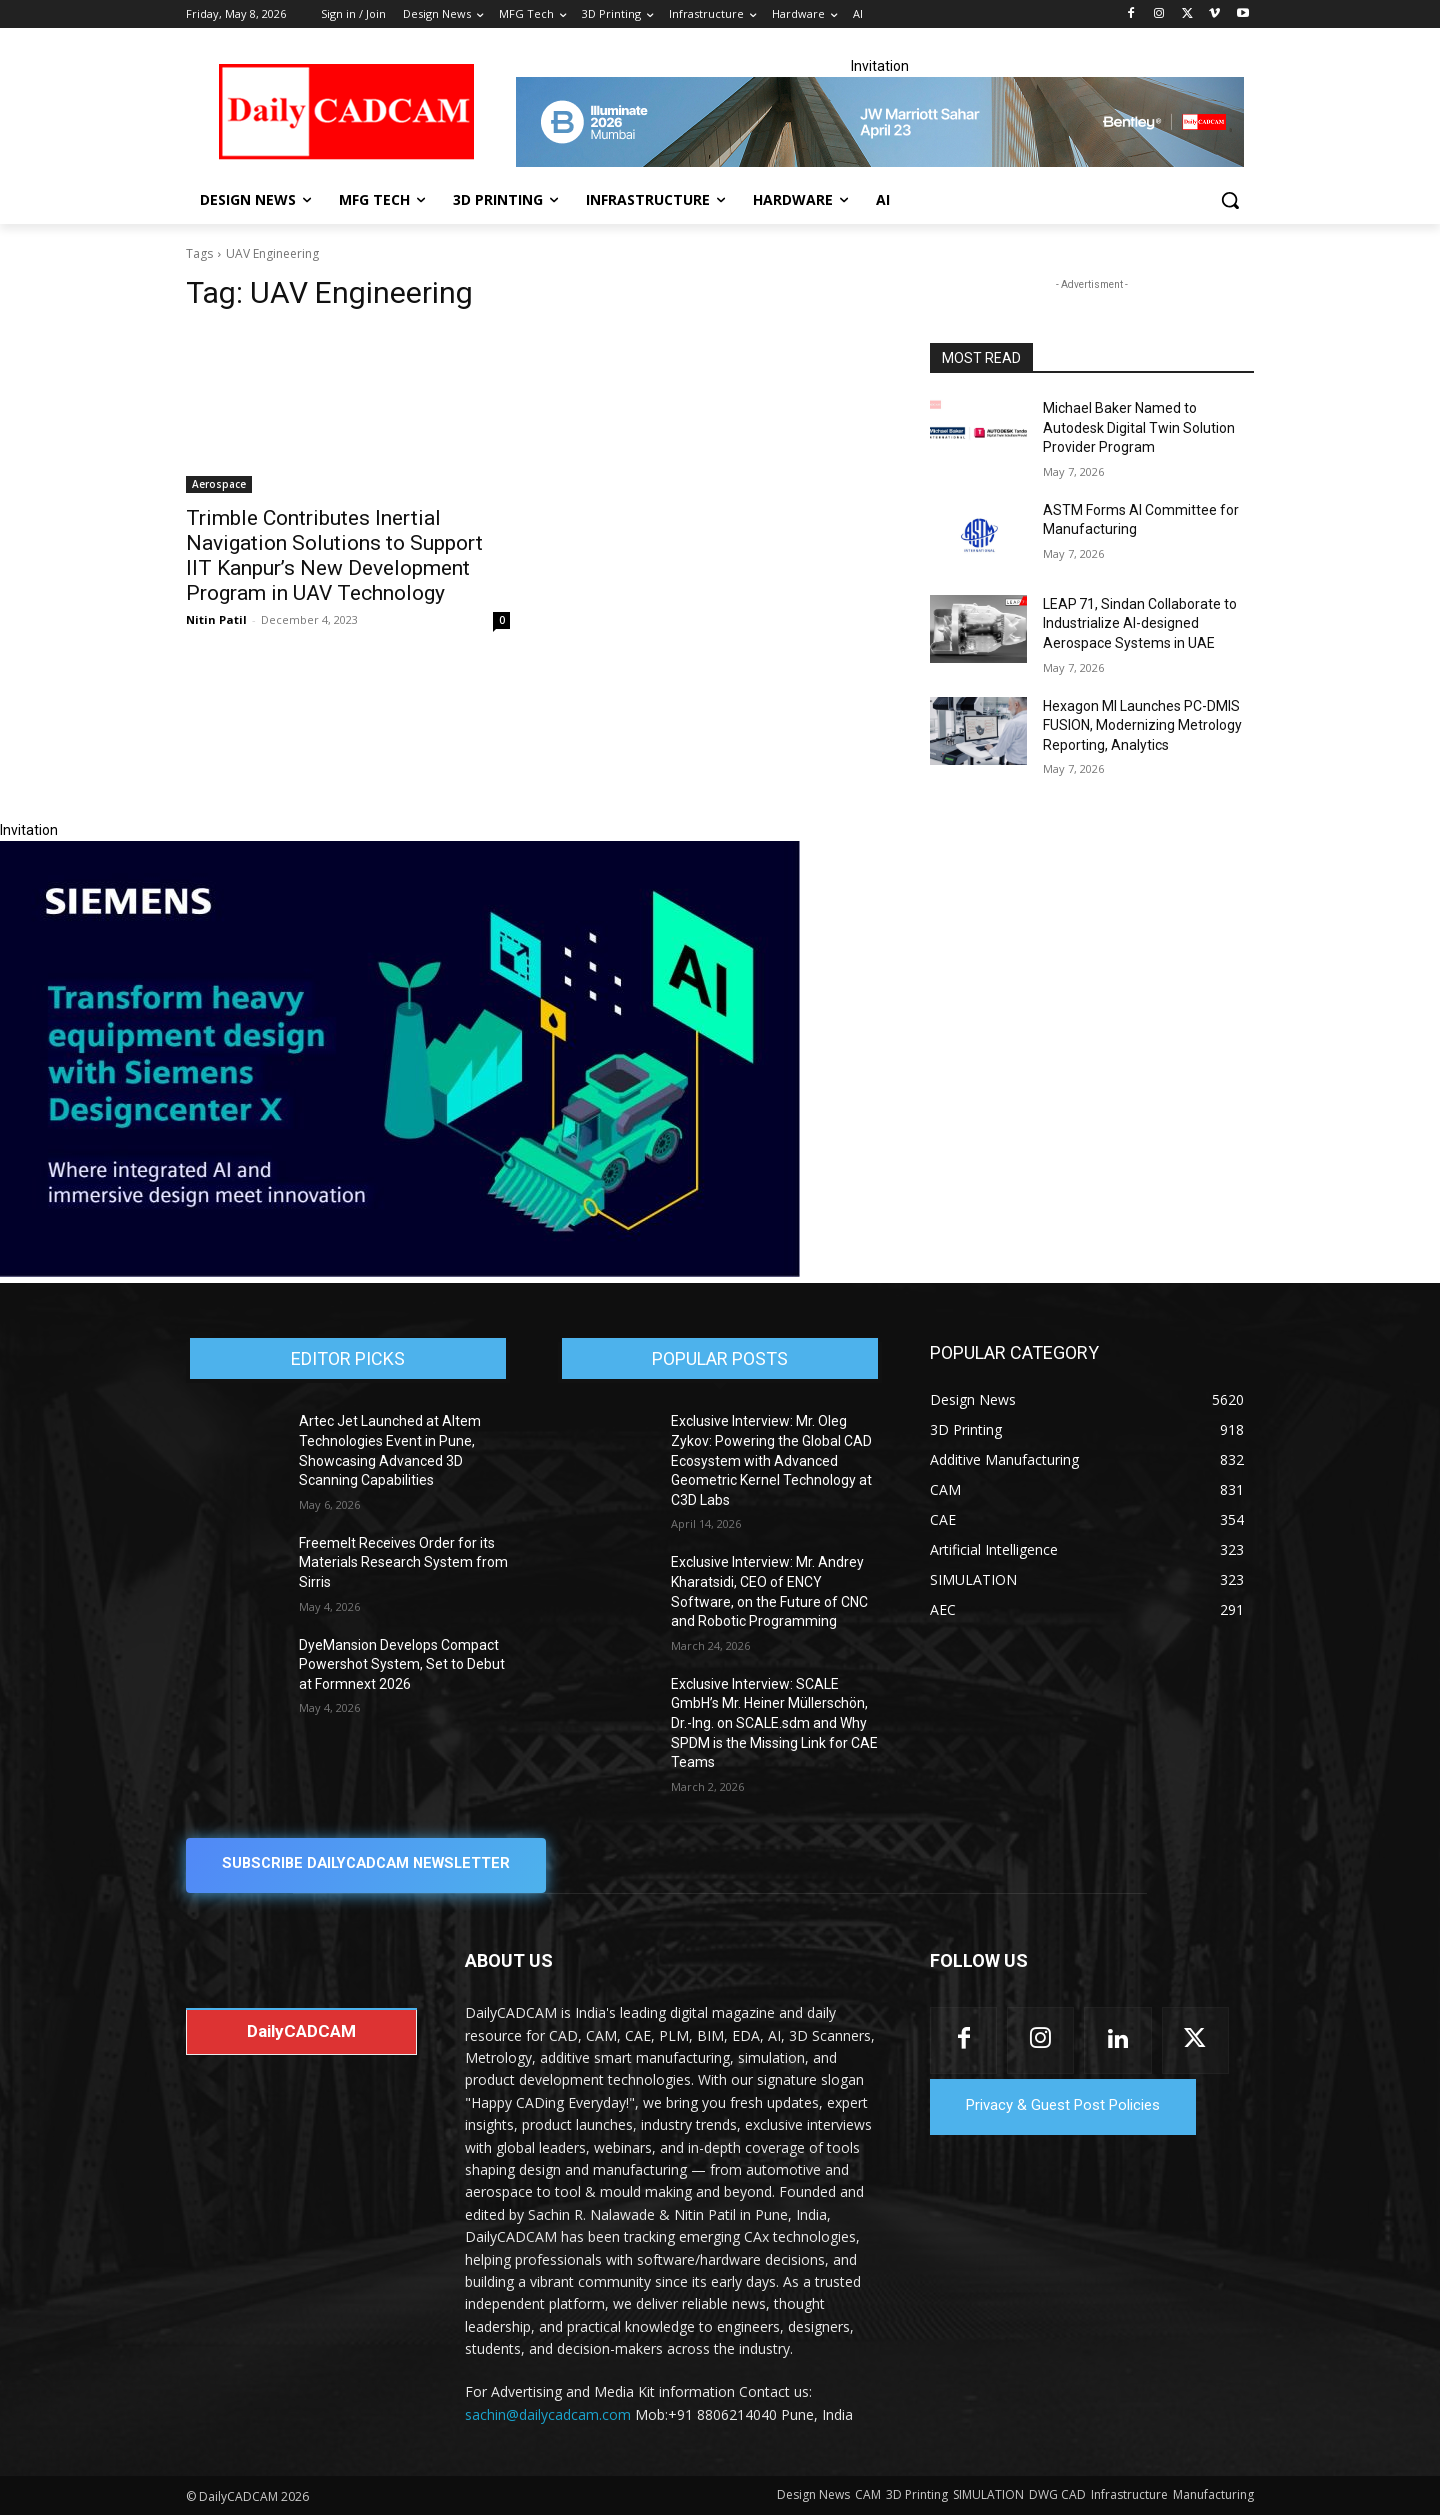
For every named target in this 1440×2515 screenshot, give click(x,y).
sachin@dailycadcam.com (548, 2413)
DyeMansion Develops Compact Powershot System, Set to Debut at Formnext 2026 (402, 1664)
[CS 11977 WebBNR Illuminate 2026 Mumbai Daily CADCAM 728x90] (880, 122)
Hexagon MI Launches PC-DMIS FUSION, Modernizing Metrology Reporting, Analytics (1142, 725)
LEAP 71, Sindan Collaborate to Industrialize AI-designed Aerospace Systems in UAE (1140, 623)
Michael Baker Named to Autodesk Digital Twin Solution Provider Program (1139, 427)
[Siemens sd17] (400, 1272)
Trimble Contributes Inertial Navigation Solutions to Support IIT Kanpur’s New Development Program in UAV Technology (334, 555)
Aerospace (219, 484)
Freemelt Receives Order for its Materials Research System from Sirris (403, 1562)
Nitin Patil (216, 619)
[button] (1230, 200)
